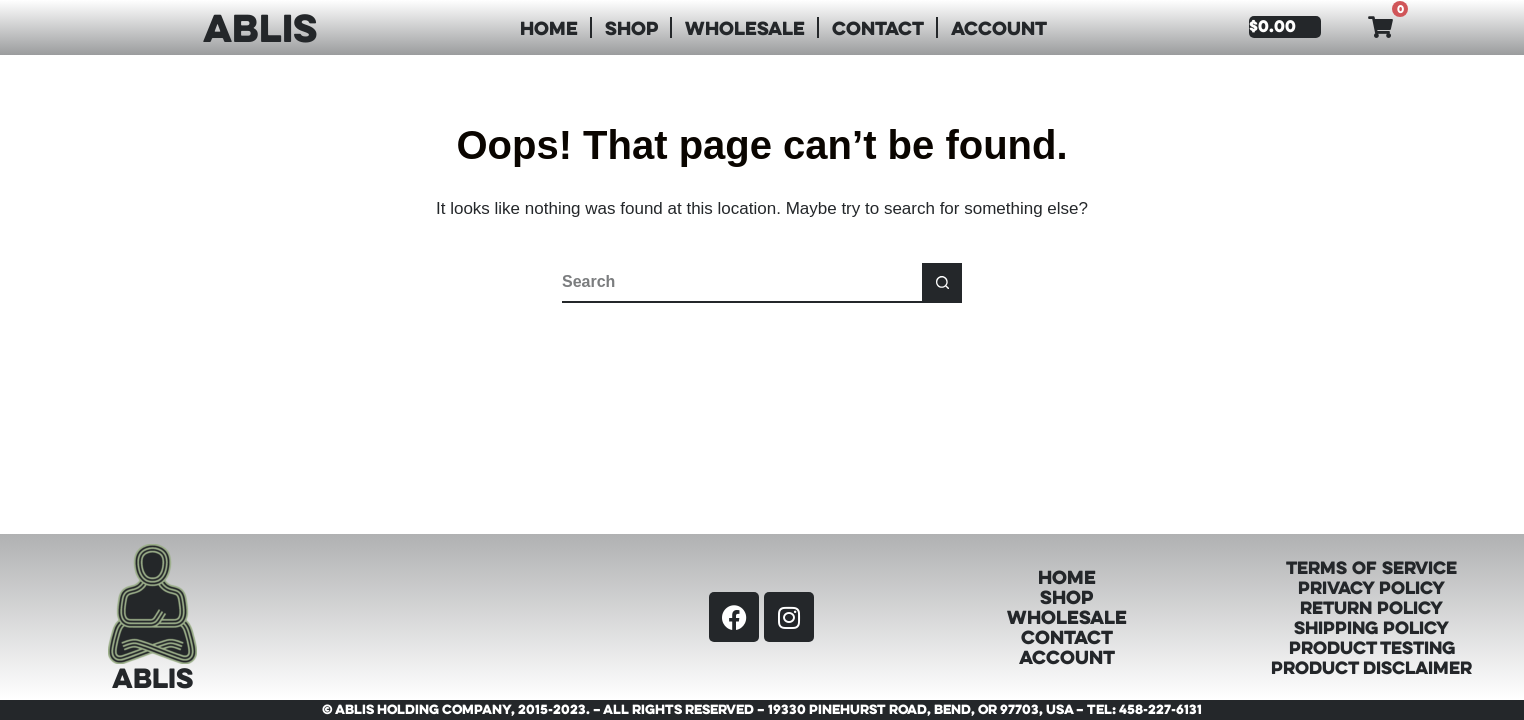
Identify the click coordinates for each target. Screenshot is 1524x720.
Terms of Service (1371, 567)
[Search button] (942, 283)
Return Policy (1371, 607)
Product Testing (1372, 647)
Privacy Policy (1371, 587)
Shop (631, 27)
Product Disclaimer (1371, 667)
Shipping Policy (1371, 627)
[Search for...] (742, 283)
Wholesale (745, 27)
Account (999, 27)
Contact (878, 27)
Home (549, 27)
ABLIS (260, 27)
